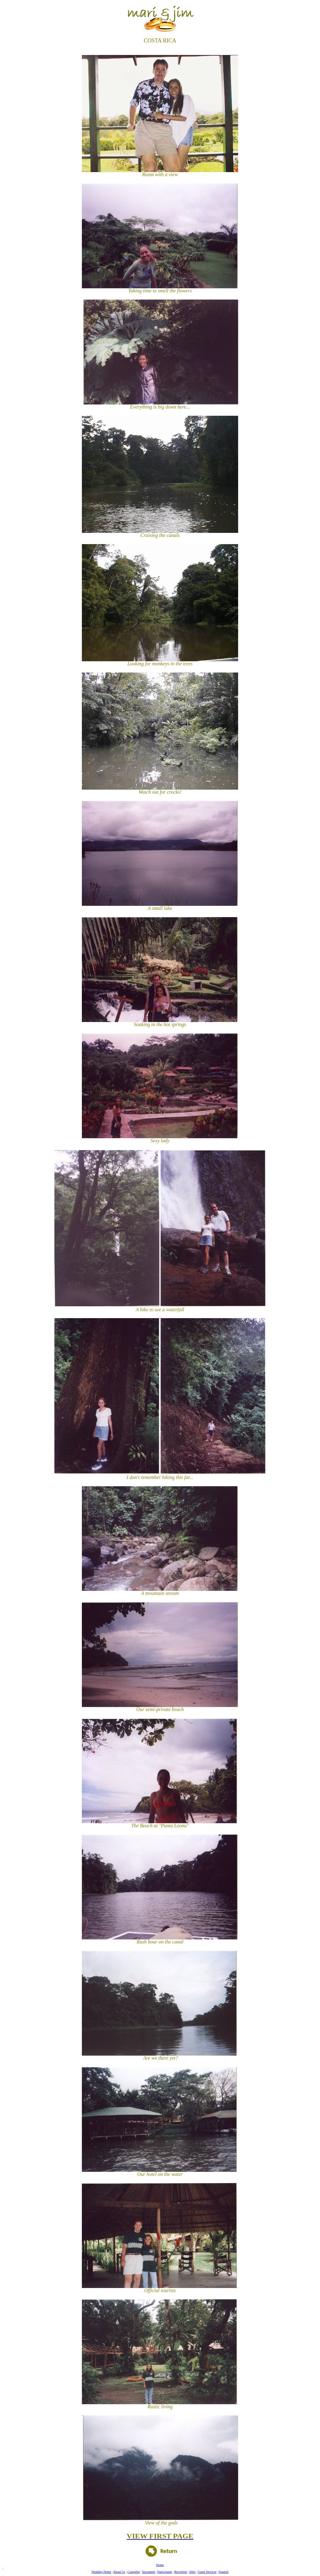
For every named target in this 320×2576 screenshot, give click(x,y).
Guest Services (207, 2572)
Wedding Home (101, 2572)
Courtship (134, 2572)
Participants (164, 2572)
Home (160, 2565)
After (192, 2572)
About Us (119, 2572)
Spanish (224, 2572)
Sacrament (148, 2572)
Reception (180, 2572)
